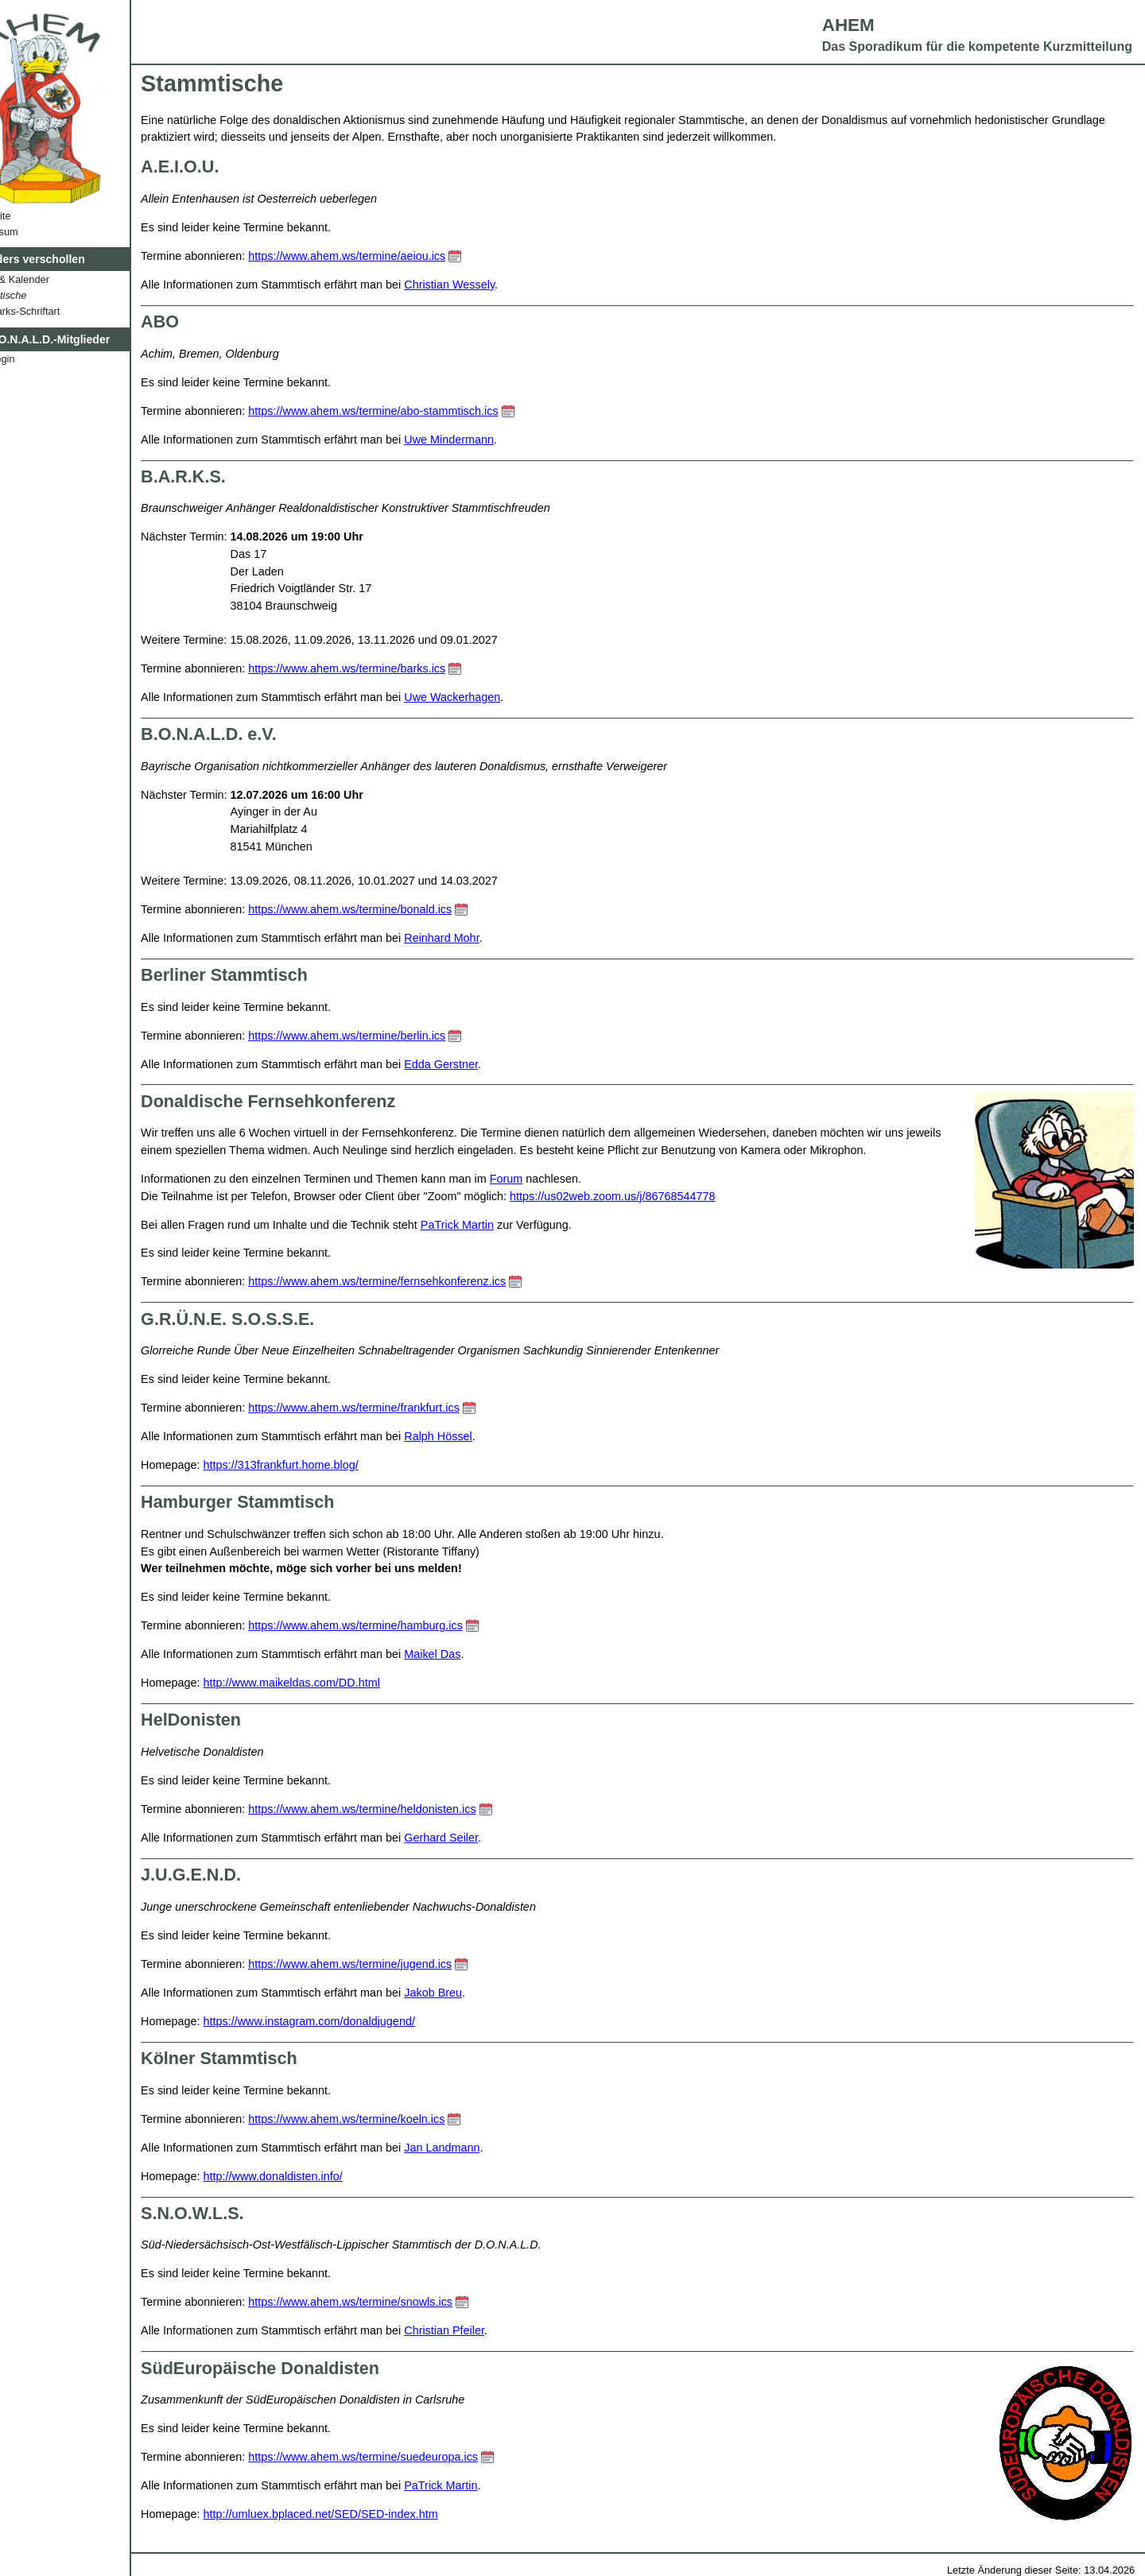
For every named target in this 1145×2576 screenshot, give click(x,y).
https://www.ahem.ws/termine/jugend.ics (396, 1964)
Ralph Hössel (484, 1436)
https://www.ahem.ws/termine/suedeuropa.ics (409, 2456)
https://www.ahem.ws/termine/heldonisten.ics (408, 1809)
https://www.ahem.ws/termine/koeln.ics (392, 2119)
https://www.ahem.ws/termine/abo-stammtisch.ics (419, 411)
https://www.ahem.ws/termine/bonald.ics (396, 909)
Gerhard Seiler (487, 1837)
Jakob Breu (479, 1992)
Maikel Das (478, 1654)
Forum (552, 1178)
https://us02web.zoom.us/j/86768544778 (657, 1196)
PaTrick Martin (502, 1224)
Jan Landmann (488, 2147)
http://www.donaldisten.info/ (318, 2176)
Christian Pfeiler (490, 2330)
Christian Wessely (495, 284)
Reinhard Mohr (487, 938)
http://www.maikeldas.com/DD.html (337, 1682)
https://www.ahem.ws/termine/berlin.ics (392, 1035)
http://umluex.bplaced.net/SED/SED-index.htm (366, 2514)
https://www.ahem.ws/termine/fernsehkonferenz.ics (423, 1281)
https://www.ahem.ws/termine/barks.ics (392, 668)
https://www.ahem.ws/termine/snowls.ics (396, 2301)
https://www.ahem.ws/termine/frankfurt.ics (400, 1407)
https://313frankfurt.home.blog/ (326, 1464)
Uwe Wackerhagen (498, 697)
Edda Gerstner (487, 1064)
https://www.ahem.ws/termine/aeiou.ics (392, 256)
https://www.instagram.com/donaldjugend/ (354, 2021)
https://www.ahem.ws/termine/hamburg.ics (401, 1625)
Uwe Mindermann (495, 439)
